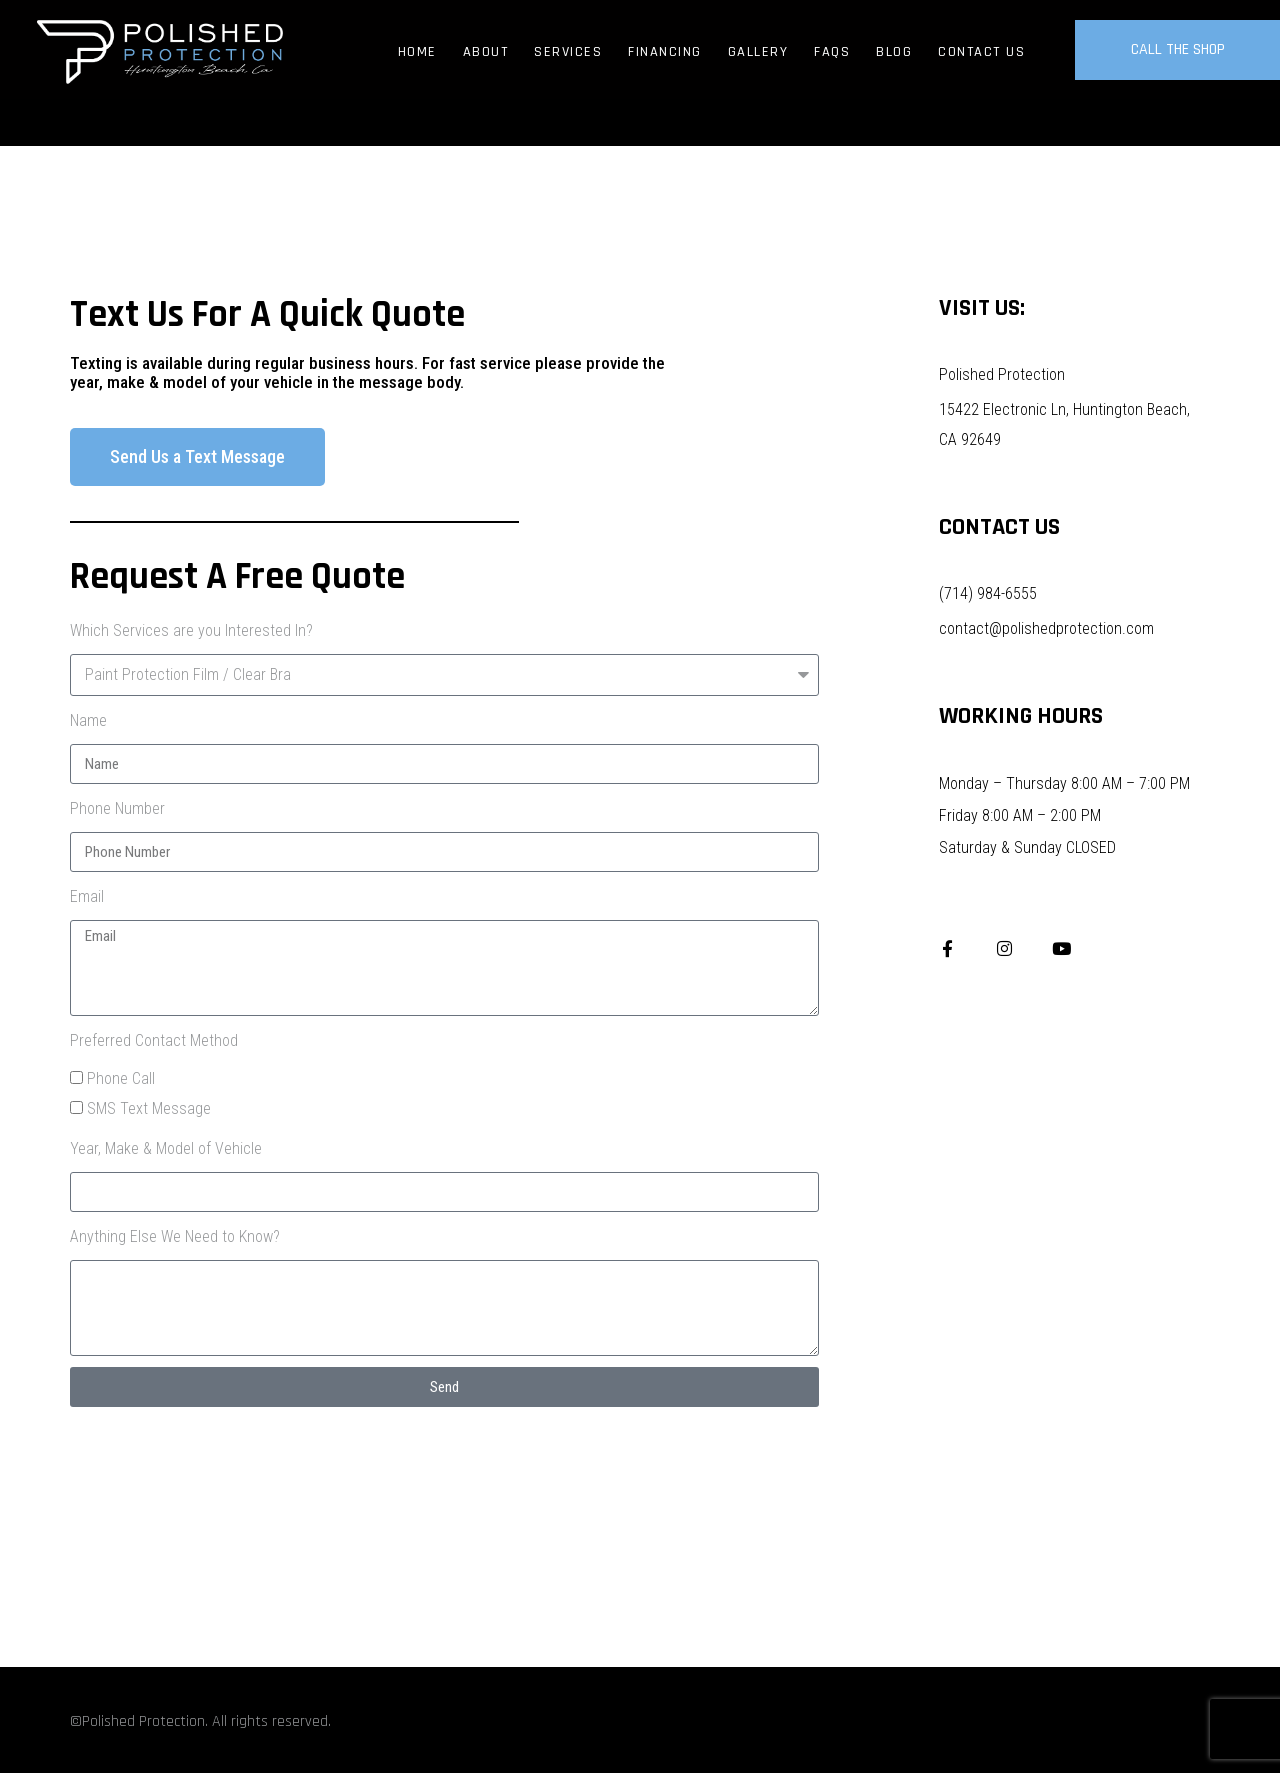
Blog (894, 52)
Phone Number (117, 808)
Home (417, 52)
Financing (665, 52)
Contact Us (981, 52)
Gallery (758, 52)
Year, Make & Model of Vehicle (166, 1148)
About (486, 52)
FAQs (832, 52)
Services (568, 52)
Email (87, 896)
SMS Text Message (149, 1108)
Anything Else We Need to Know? (175, 1236)
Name (88, 720)
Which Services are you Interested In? (191, 630)
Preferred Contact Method (154, 1040)
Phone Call (121, 1078)
